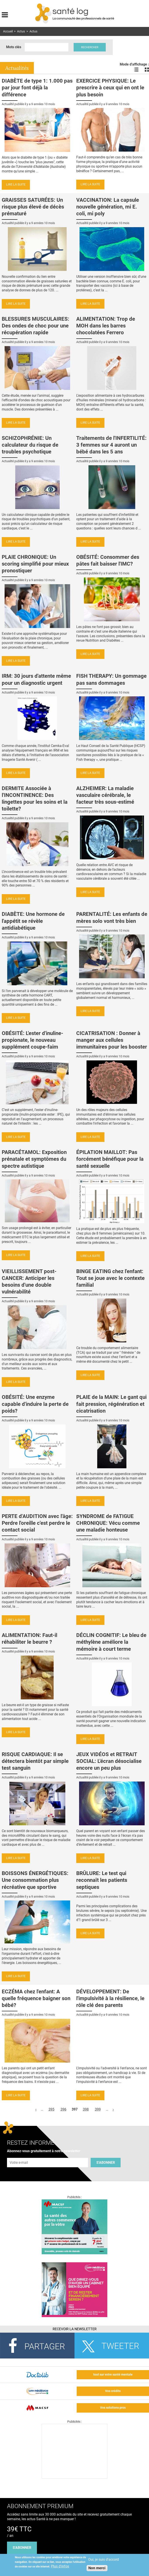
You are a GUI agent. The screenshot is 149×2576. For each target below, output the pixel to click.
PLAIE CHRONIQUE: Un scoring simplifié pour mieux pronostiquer (35, 564)
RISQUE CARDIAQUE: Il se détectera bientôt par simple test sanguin (35, 1761)
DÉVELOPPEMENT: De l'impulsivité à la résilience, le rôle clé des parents (110, 1998)
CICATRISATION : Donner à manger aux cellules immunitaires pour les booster (111, 1040)
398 (86, 2109)
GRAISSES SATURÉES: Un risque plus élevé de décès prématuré (33, 207)
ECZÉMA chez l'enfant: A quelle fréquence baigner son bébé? (36, 1998)
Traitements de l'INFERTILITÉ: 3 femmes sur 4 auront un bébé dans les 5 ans (111, 445)
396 (63, 2109)
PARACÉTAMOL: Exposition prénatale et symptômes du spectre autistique (34, 1159)
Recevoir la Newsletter (75, 2329)
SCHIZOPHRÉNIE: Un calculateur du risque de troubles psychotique (30, 445)
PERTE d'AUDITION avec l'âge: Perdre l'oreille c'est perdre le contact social (37, 1523)
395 (51, 2109)
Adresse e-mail (19, 2155)
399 (98, 2109)
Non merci (97, 2568)
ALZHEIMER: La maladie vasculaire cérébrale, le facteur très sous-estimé (105, 795)
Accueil (8, 31)
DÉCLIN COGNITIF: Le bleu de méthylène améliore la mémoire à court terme (111, 1642)
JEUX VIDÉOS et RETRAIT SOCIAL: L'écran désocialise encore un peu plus (109, 1761)
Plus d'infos (60, 2566)
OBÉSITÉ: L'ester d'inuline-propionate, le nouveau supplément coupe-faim (32, 1040)
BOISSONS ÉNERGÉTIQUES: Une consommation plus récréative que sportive (35, 1880)
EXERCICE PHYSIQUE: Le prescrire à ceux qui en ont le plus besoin (110, 87)
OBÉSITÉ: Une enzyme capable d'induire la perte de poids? (35, 1404)
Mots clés (13, 47)
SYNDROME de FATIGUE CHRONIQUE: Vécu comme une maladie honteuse (108, 1523)
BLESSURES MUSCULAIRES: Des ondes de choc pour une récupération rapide (35, 326)
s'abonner (22, 2548)
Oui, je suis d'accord (103, 2559)
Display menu (5, 14)
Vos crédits (113, 2391)
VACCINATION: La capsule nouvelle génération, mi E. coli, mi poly (107, 207)
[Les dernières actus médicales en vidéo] (74, 2477)
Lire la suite (16, 184)
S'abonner (105, 2162)
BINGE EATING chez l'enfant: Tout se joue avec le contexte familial (110, 1278)
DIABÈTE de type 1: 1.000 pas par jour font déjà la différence (37, 87)
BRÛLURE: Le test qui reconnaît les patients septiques (101, 1880)
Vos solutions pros (113, 2408)
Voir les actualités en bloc (147, 69)
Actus (21, 31)
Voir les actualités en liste (136, 69)
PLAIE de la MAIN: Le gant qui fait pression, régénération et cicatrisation (111, 1404)
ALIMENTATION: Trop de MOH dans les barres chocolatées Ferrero (105, 326)
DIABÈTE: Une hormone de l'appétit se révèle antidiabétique (33, 921)
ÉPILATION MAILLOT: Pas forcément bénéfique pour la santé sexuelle (110, 1159)
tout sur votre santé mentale (113, 2374)
